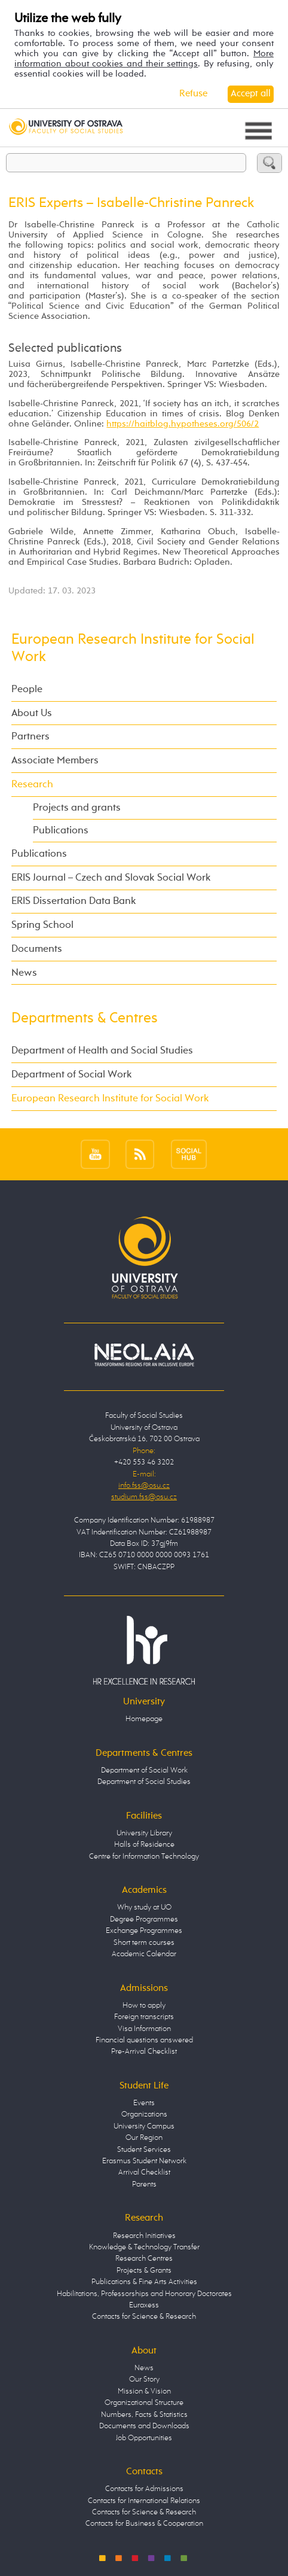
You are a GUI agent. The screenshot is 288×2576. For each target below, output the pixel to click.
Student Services (144, 2150)
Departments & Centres (84, 1018)
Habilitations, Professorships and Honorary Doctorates (144, 2294)
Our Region (144, 2138)
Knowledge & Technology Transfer (144, 2247)
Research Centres (144, 2259)
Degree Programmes (144, 1919)
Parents (144, 2184)
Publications (60, 831)
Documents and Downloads (144, 2426)
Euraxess (144, 2305)
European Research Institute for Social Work (110, 1099)
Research (32, 785)
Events (144, 2103)
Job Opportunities (144, 2438)
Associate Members (55, 761)
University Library (144, 1833)
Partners (30, 737)
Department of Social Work (71, 1075)
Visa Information (144, 2029)
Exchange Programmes (144, 1931)
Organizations (144, 2114)
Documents (36, 949)
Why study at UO (144, 1907)
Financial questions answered (144, 2040)
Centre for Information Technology (144, 1857)
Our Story (144, 2379)
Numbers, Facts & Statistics (144, 2415)
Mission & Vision (144, 2391)
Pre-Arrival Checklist (144, 2052)
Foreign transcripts (144, 2017)
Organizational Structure (144, 2403)
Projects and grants (77, 808)
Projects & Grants (144, 2270)
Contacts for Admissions (144, 2489)
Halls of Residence (144, 1845)
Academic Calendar (144, 1954)
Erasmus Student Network (144, 2161)
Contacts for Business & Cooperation (144, 2524)
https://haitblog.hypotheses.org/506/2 (182, 424)
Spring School (42, 925)
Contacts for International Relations (144, 2501)
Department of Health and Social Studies (102, 1051)
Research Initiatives (144, 2236)
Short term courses (144, 1943)
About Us (31, 713)
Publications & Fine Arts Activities (144, 2282)
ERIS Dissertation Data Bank (73, 901)
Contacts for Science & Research (144, 2317)
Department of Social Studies (144, 1782)
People (26, 689)
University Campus (144, 2126)
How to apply (144, 2005)
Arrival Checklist (144, 2172)
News (24, 973)
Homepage (144, 1719)
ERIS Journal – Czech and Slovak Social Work (111, 878)
